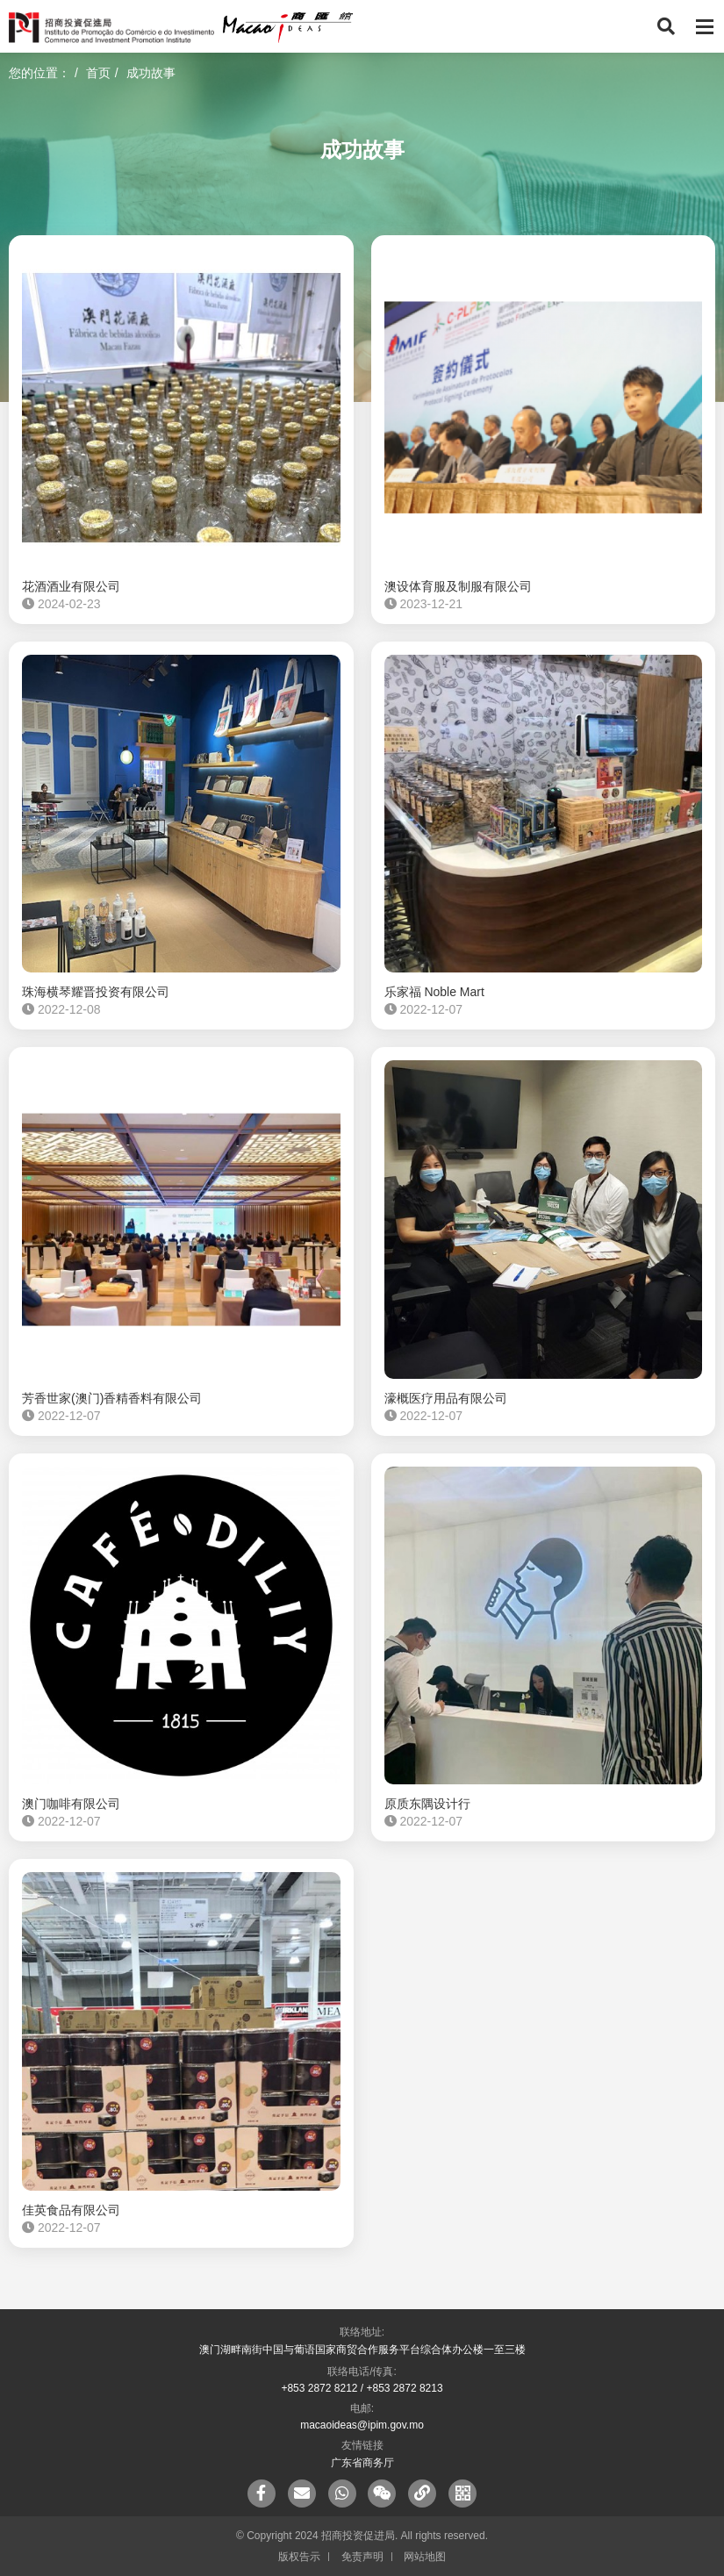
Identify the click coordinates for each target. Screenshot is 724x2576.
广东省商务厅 (362, 2463)
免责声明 (362, 2557)
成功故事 (151, 73)
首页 (98, 73)
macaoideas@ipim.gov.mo (362, 2425)
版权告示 (299, 2557)
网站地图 (425, 2557)
